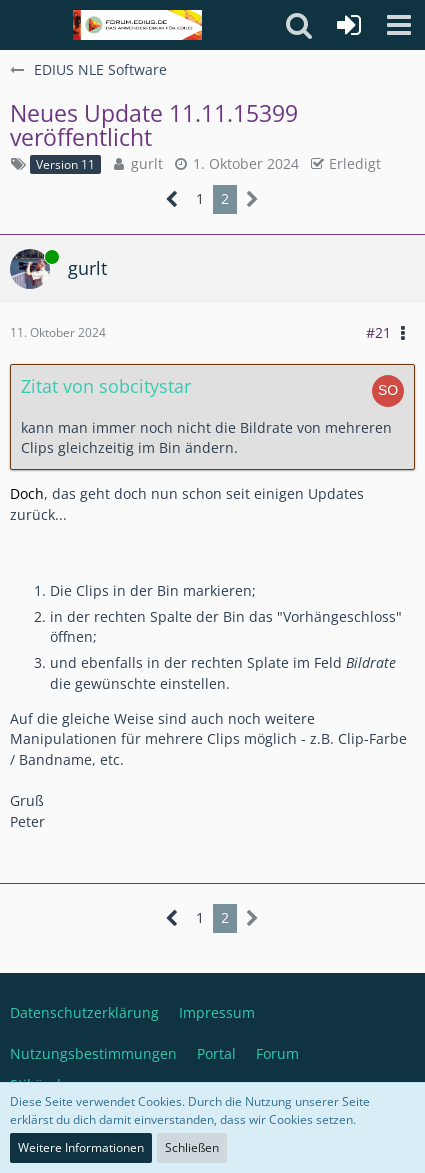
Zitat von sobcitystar (106, 386)
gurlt (147, 163)
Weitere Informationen (81, 1147)
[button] (399, 25)
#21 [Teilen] (378, 332)
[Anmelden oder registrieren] (349, 25)
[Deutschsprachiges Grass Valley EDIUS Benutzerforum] (137, 25)
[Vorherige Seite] (172, 199)
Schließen (192, 1147)
